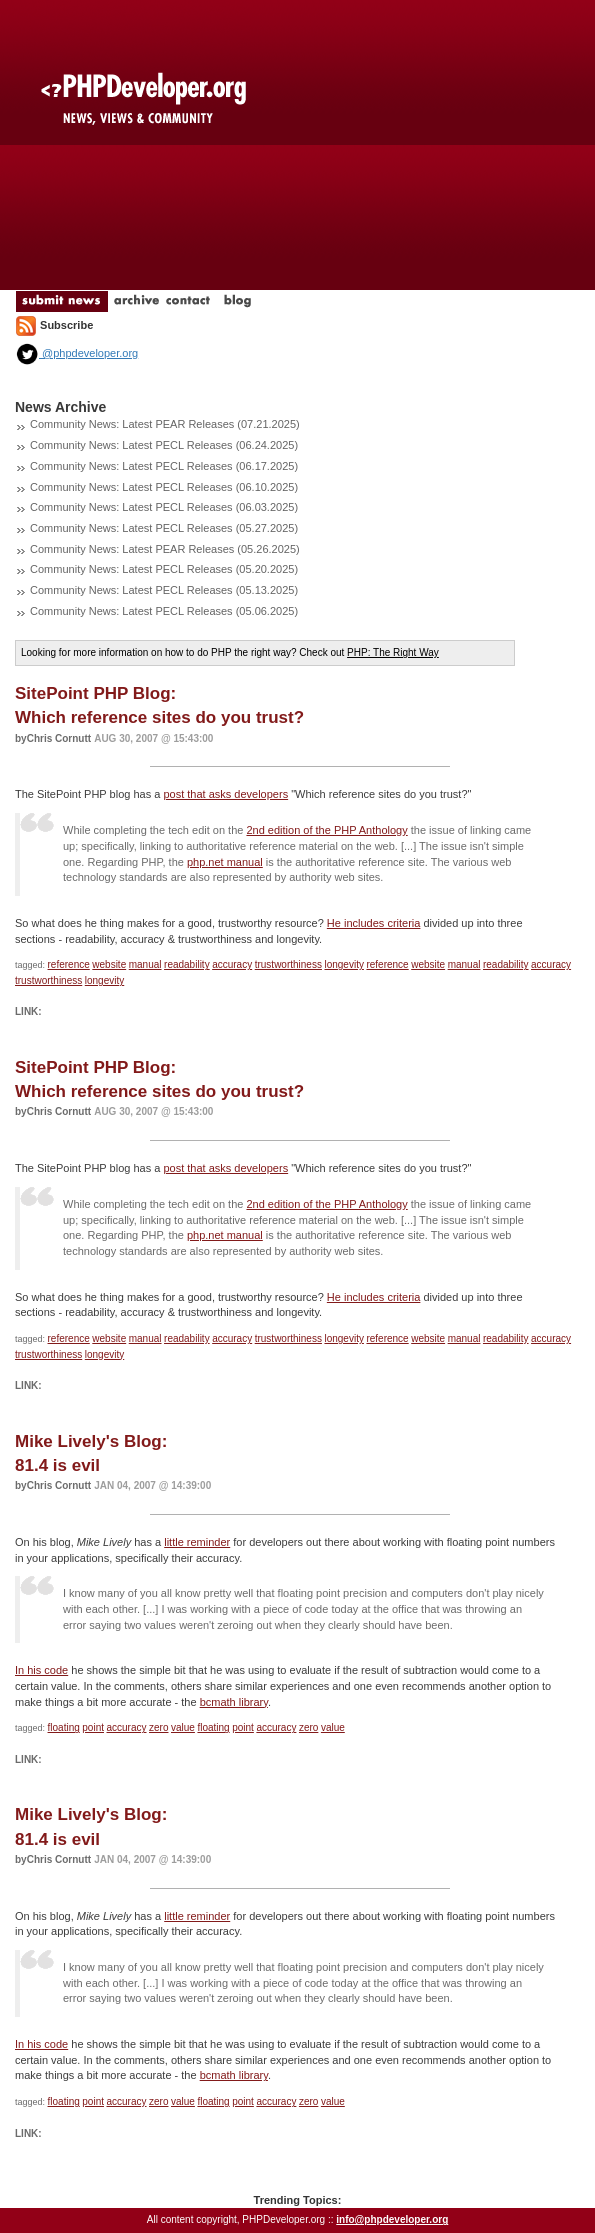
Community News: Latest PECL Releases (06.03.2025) (164, 507)
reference (69, 964)
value (183, 1727)
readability (187, 964)
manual (145, 964)
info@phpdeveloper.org (392, 2219)
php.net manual (225, 862)
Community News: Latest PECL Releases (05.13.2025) (164, 590)
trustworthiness (288, 964)
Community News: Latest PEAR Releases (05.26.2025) (165, 549)
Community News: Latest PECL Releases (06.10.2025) (164, 487)
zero (158, 1727)
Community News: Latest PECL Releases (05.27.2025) (164, 528)
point (93, 1727)
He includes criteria (374, 923)
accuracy (232, 964)
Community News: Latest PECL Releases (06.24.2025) (164, 445)
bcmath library (234, 1702)
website (109, 964)
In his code (41, 1670)
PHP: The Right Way (393, 652)
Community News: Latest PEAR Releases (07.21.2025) (165, 424)
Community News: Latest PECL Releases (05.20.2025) (164, 569)
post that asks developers (225, 794)
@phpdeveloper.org (76, 353)
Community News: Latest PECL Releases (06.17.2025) (164, 466)
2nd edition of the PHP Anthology (326, 830)
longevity (343, 964)
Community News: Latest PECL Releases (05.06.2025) (164, 611)
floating (64, 1727)
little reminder (197, 1542)
